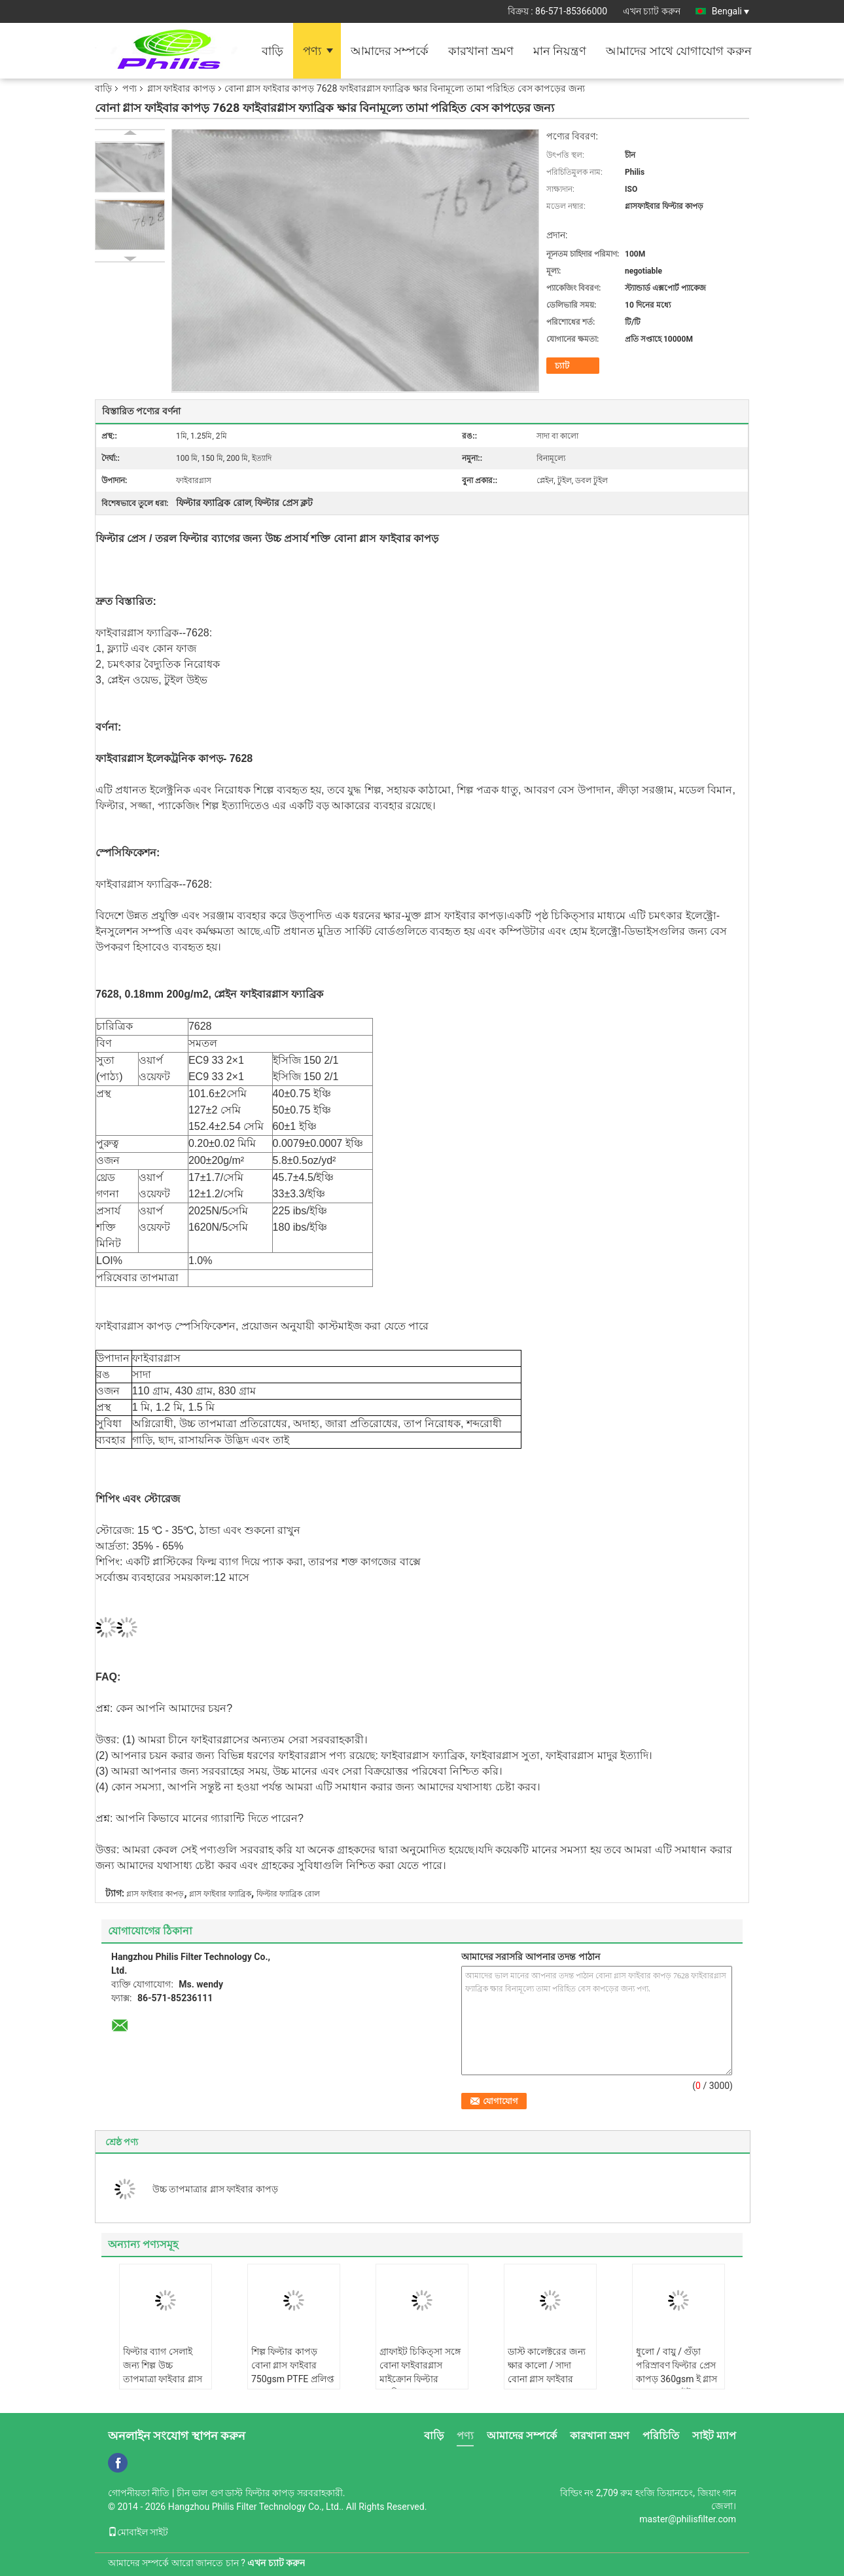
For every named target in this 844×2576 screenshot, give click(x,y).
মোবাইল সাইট (138, 2532)
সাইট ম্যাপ (714, 2435)
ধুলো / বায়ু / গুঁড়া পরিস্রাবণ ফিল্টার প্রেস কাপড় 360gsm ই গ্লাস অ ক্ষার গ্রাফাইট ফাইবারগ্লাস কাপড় (676, 2379)
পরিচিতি (660, 2435)
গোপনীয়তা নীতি (138, 2493)
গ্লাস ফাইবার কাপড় (181, 88)
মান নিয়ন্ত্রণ (559, 51)
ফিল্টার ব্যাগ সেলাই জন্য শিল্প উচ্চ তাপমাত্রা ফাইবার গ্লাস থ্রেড (162, 2372)
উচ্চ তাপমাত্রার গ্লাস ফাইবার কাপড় (215, 2189)
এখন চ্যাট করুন (651, 11)
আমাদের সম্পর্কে (390, 51)
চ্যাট (562, 366)
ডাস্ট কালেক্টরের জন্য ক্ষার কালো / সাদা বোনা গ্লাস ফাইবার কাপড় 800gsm (547, 2372)
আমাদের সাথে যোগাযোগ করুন (678, 51)
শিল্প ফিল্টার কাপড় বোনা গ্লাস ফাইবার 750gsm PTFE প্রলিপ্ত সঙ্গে (292, 2372)
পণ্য (312, 51)
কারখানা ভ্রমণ (480, 51)
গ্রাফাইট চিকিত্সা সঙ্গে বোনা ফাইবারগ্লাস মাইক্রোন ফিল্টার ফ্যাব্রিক (420, 2372)
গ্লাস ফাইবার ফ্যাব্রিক (220, 1893)
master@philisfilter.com (687, 2519)
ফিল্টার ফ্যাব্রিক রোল (288, 1893)
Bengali (730, 11)
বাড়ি (272, 51)
